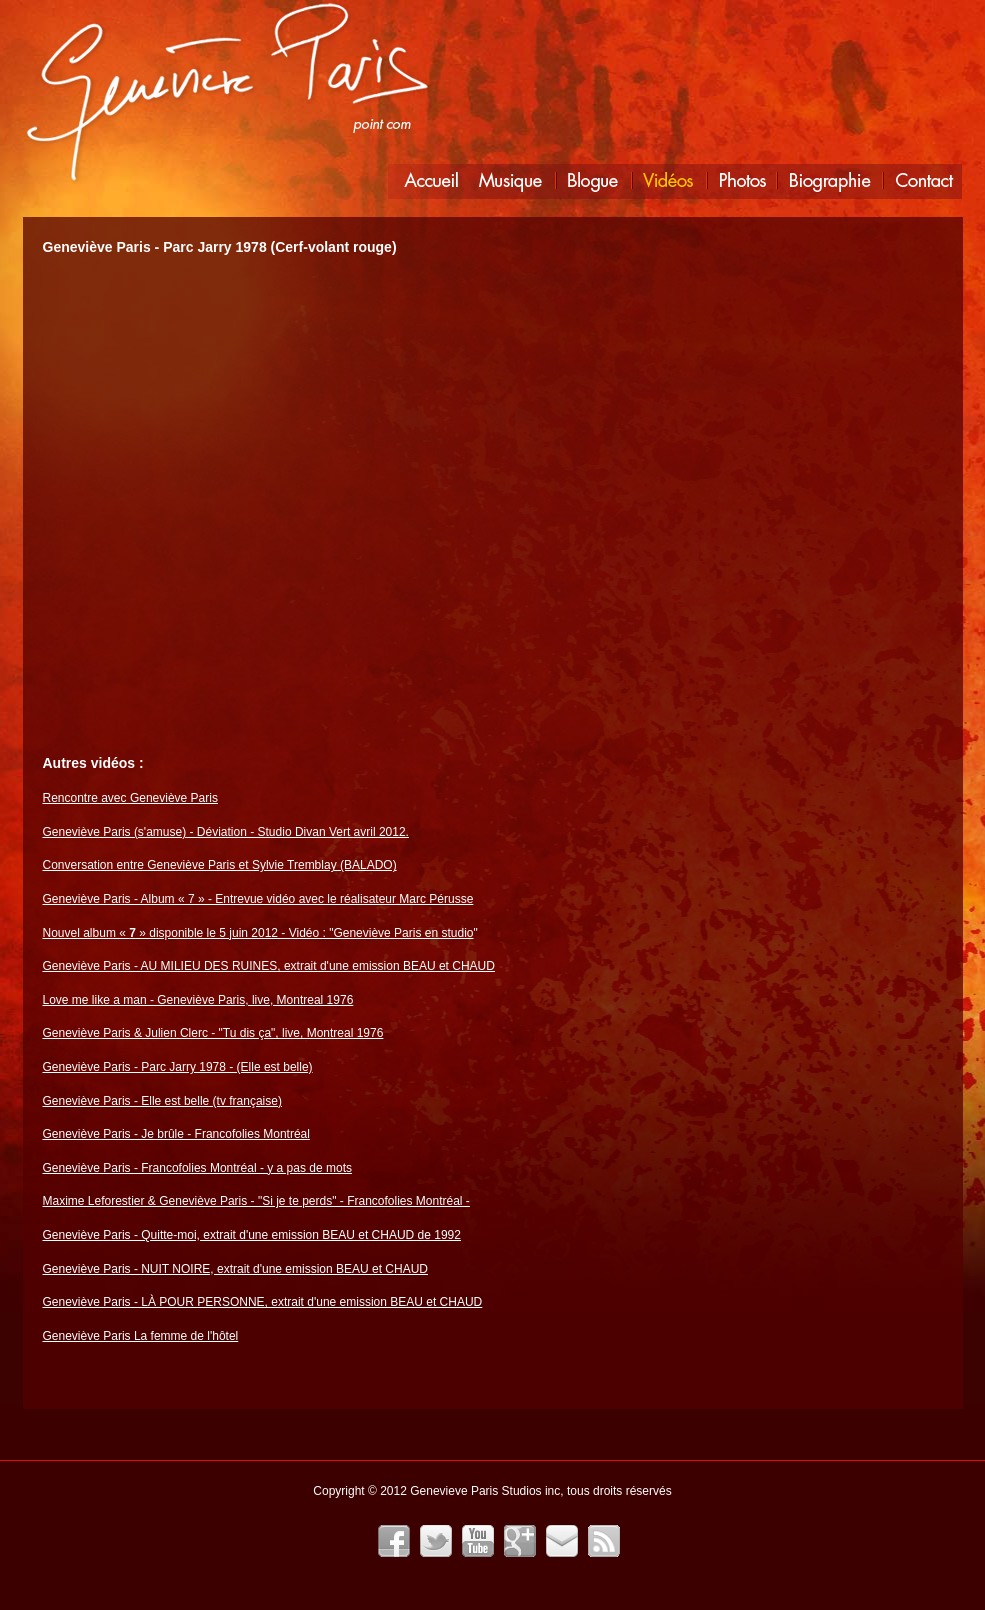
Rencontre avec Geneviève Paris (130, 798)
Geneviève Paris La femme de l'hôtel (141, 1336)
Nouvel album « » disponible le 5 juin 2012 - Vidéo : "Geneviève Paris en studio (258, 933)
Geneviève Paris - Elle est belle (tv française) (162, 1101)
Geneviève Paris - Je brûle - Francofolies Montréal (176, 1134)
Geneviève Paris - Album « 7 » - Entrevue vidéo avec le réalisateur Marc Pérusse (258, 899)
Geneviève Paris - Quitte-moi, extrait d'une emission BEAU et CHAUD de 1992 (252, 1235)
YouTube (478, 1541)
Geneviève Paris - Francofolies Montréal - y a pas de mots (197, 1168)
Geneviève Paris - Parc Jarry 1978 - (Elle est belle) (178, 1067)
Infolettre (562, 1541)
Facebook (394, 1541)
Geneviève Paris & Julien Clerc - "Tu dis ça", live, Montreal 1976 (213, 1033)
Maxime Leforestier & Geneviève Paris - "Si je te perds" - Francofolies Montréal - (256, 1201)
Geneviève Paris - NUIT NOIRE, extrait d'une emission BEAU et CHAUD (236, 1269)
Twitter (436, 1541)
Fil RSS (604, 1541)
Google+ (520, 1541)
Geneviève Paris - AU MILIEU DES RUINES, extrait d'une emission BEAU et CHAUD (269, 966)
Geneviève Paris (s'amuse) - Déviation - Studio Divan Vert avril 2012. (226, 832)
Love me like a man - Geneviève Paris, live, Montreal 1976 (198, 1000)
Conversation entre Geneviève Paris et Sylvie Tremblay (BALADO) (220, 865)
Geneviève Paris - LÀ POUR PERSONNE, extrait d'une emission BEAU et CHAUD (263, 1302)
